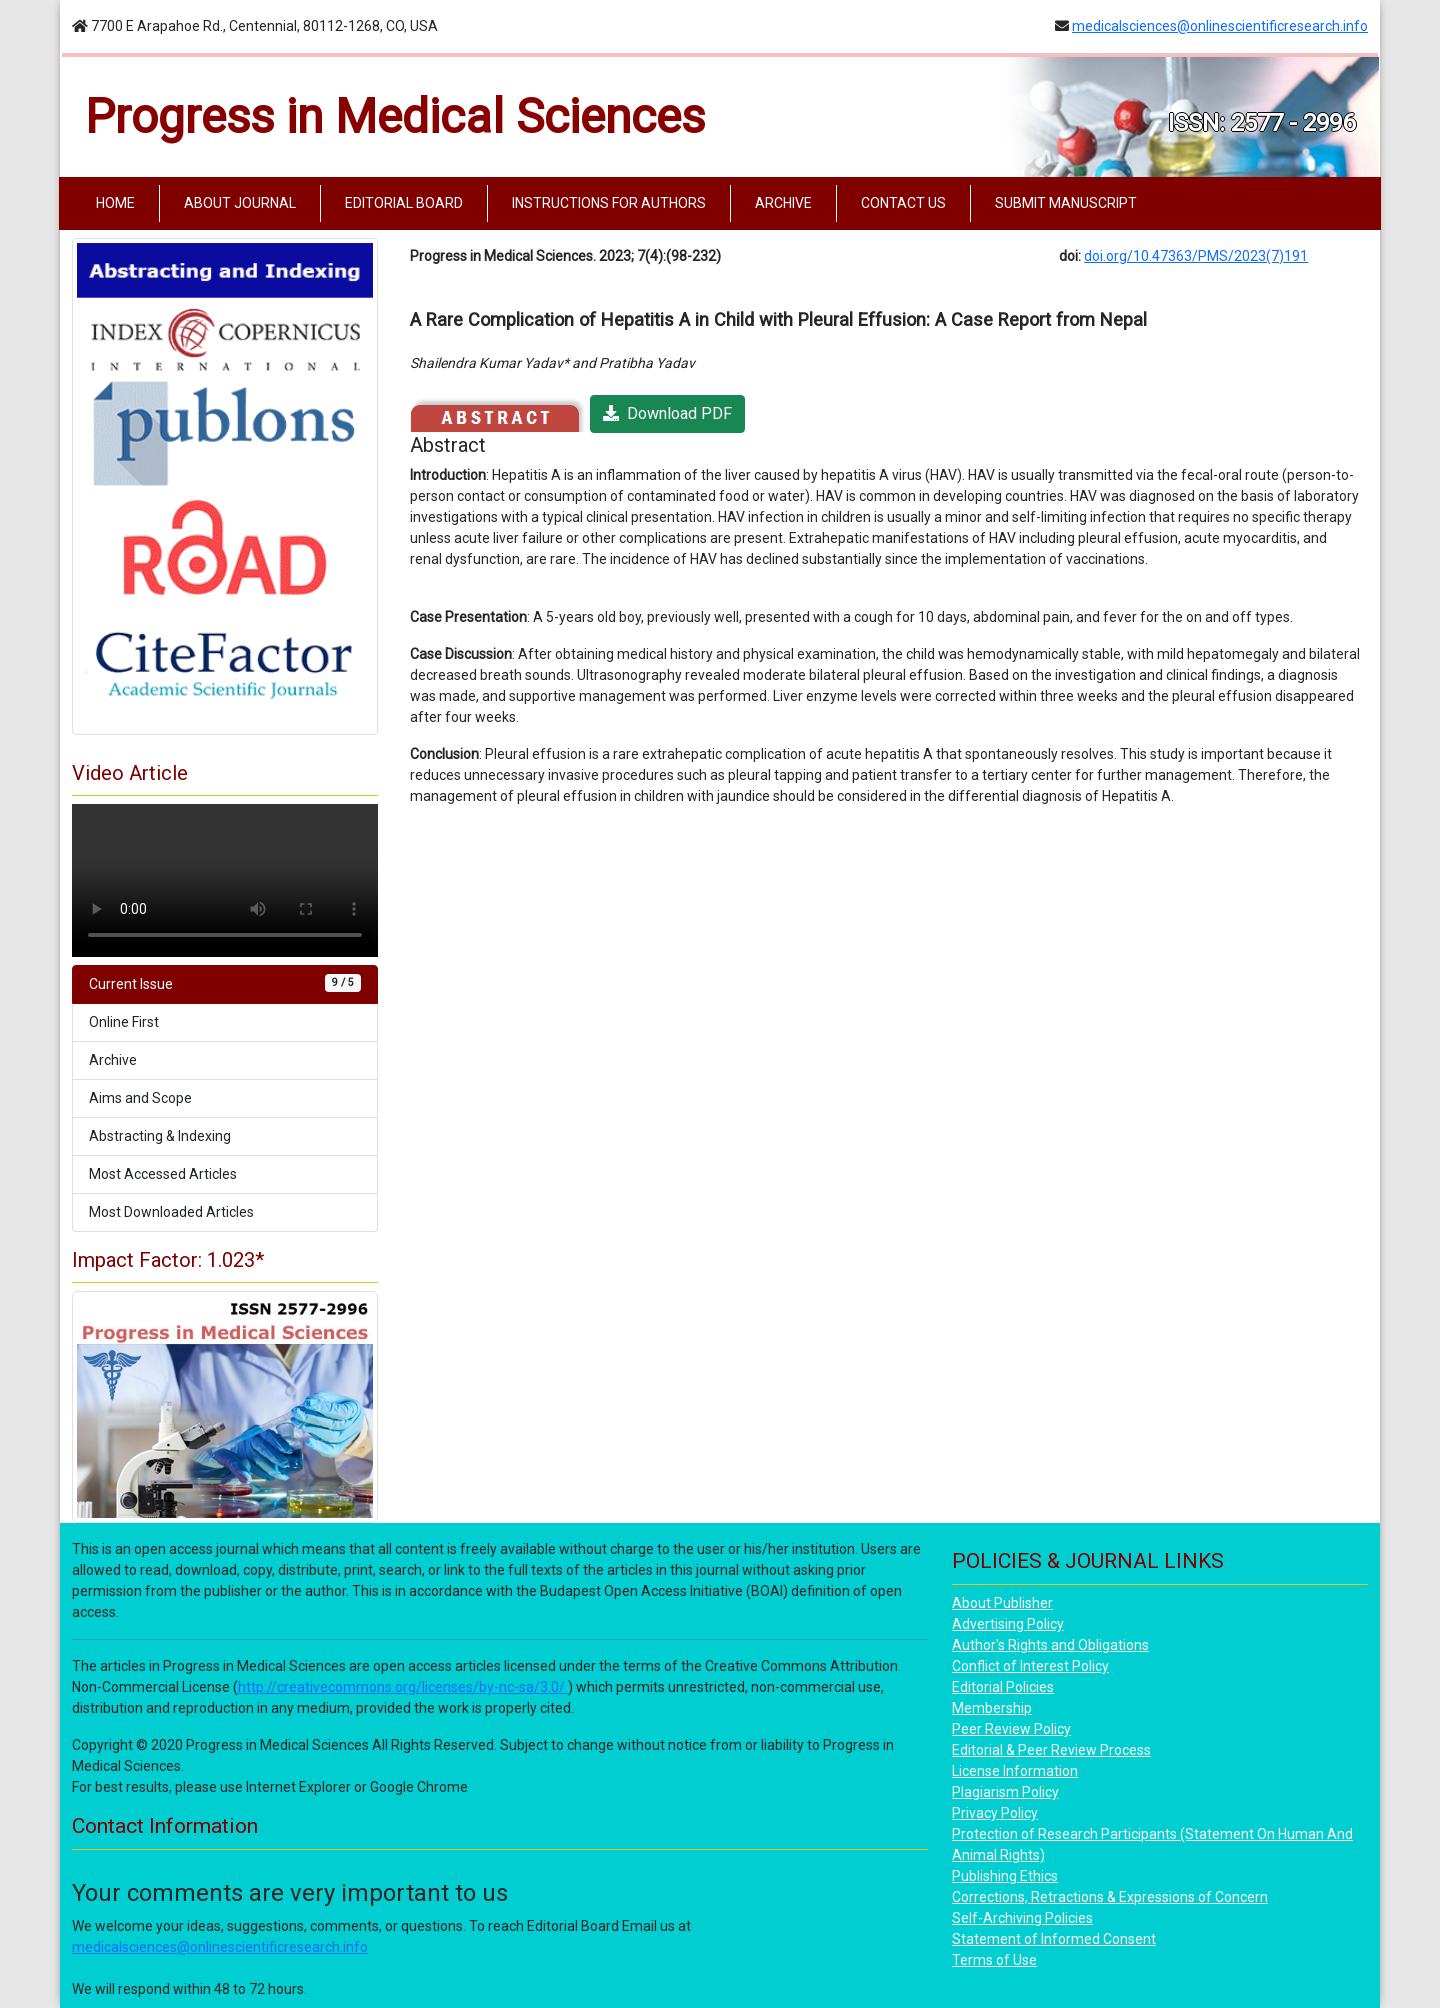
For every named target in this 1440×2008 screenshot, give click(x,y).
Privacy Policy (995, 1813)
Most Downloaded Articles (171, 1212)
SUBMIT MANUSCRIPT (1066, 203)
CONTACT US (903, 203)
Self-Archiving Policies (1022, 1918)
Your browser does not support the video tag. (225, 880)
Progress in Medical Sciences (395, 116)
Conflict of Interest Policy (1030, 1666)
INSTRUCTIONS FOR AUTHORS (609, 203)
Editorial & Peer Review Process (1051, 1750)
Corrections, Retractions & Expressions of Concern (1110, 1897)
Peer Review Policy (1011, 1729)
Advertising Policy (1008, 1624)
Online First (124, 1022)
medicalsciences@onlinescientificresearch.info (1220, 26)
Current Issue (225, 983)
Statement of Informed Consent (1054, 1939)
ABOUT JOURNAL (240, 203)
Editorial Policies (1003, 1687)
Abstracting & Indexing (160, 1136)
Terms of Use (994, 1960)
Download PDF (667, 413)
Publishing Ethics (1005, 1876)
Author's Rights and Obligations (1050, 1645)
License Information (1015, 1771)
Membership (992, 1708)
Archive (113, 1060)
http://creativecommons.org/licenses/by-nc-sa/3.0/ (403, 1687)
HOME (119, 201)
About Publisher (1002, 1603)
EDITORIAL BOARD (404, 203)
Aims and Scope (140, 1098)
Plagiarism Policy (1005, 1792)
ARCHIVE (783, 203)
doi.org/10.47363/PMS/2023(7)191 (1196, 256)
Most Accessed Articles (163, 1174)
